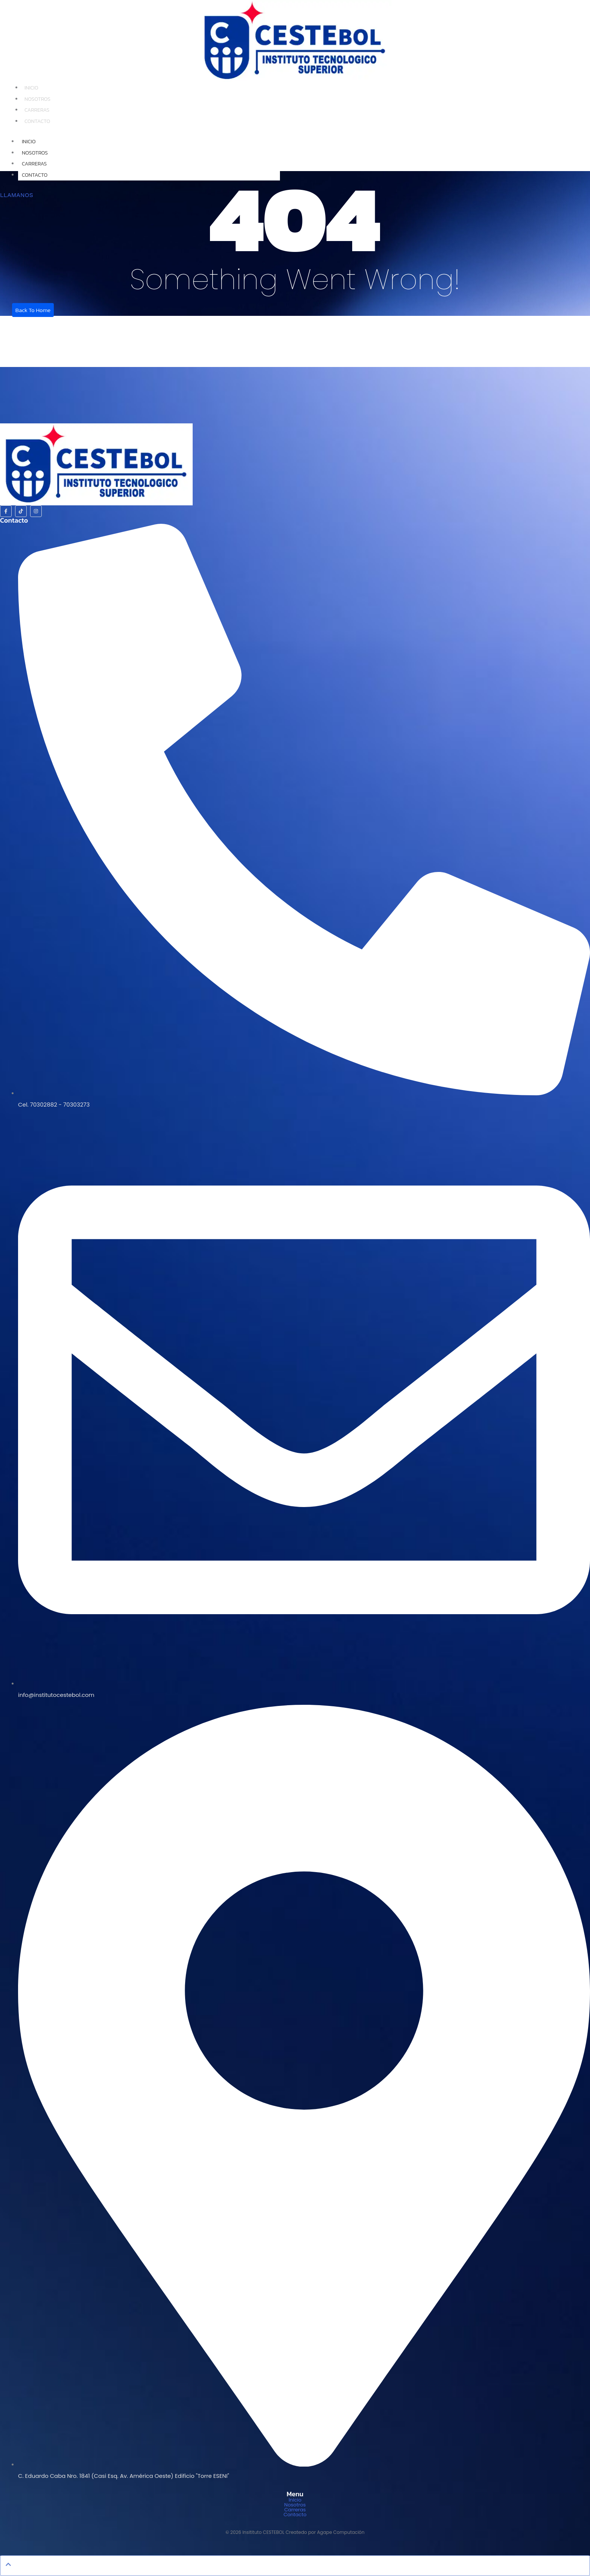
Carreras (36, 110)
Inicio (31, 88)
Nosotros (37, 99)
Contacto (37, 121)
